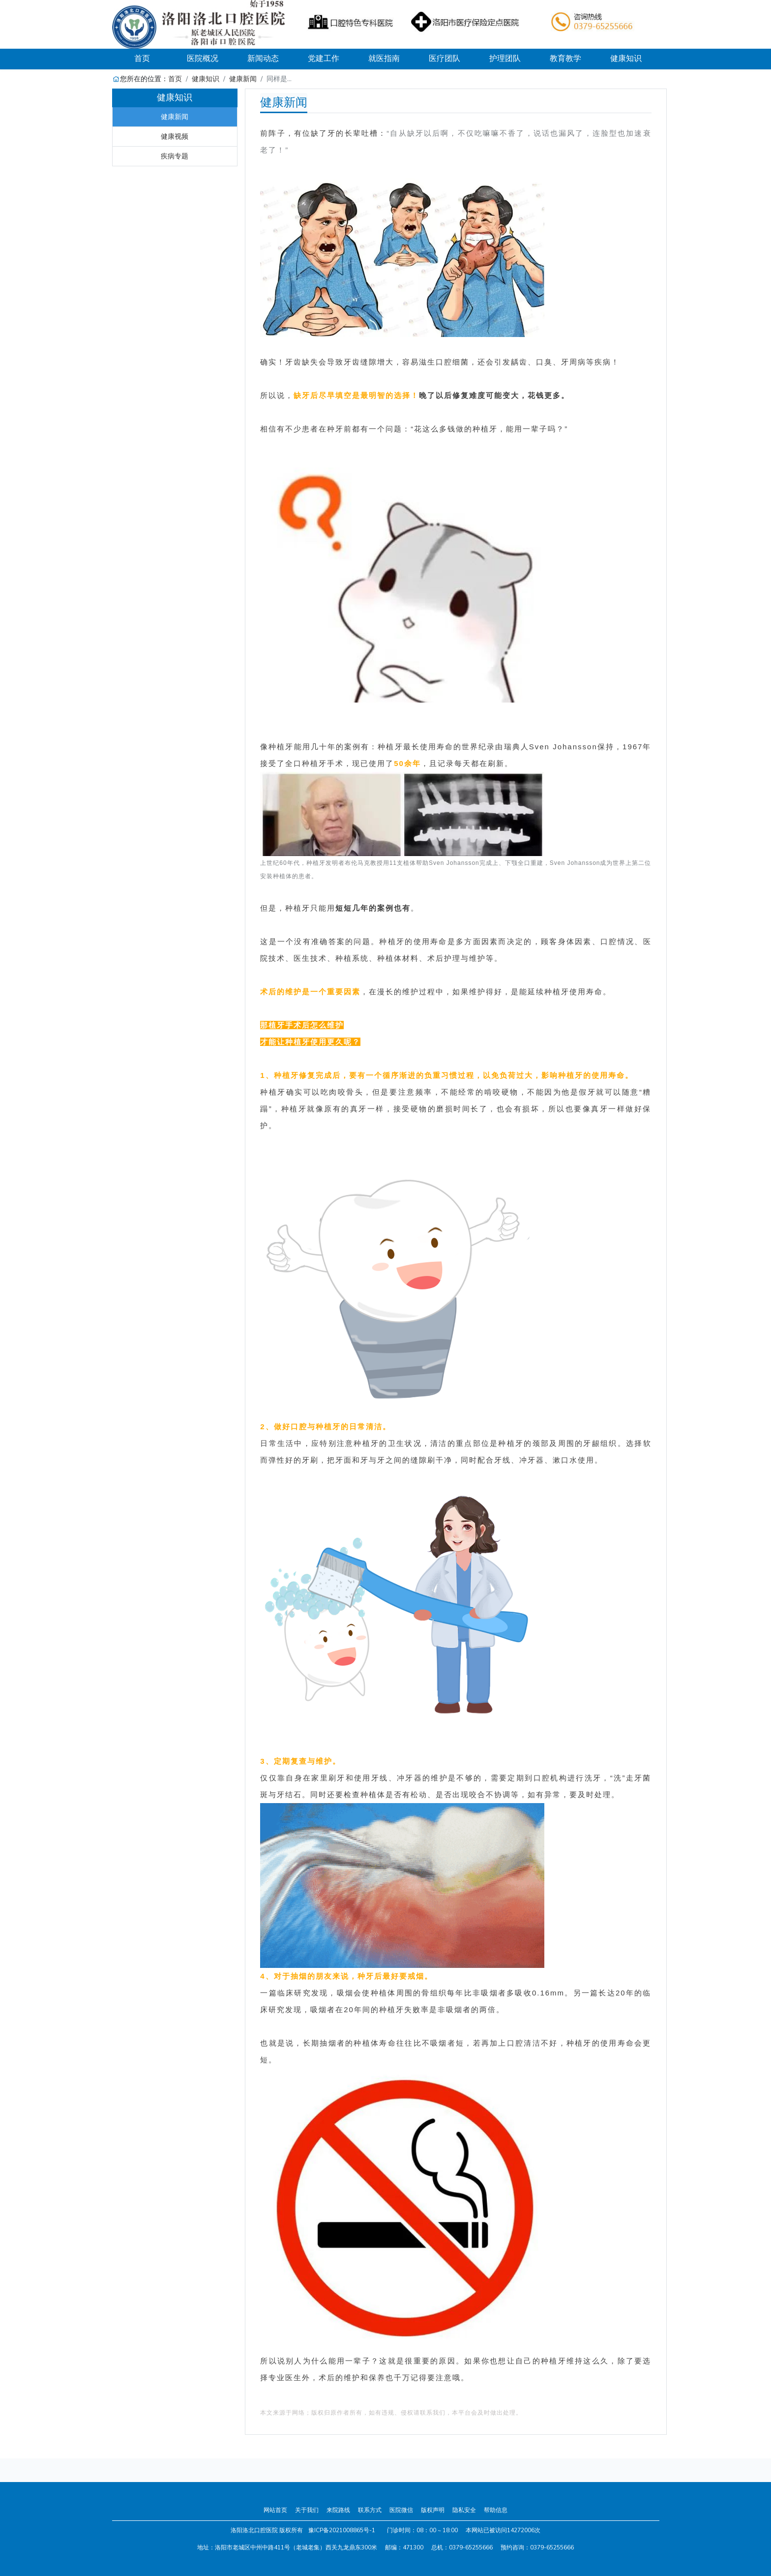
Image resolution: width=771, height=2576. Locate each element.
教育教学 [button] (565, 58)
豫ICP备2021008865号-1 (341, 2530)
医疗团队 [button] (444, 58)
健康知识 (205, 79)
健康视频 (174, 136)
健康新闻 (243, 79)
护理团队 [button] (505, 58)
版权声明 (433, 2510)
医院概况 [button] (202, 58)
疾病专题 (174, 156)
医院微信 (401, 2510)
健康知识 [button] (626, 58)
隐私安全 (464, 2510)
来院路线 (338, 2510)
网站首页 (275, 2510)
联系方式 (370, 2510)
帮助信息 (495, 2510)
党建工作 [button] (323, 58)
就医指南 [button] (384, 58)
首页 (153, 58)
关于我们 (307, 2510)
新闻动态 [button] (263, 58)
